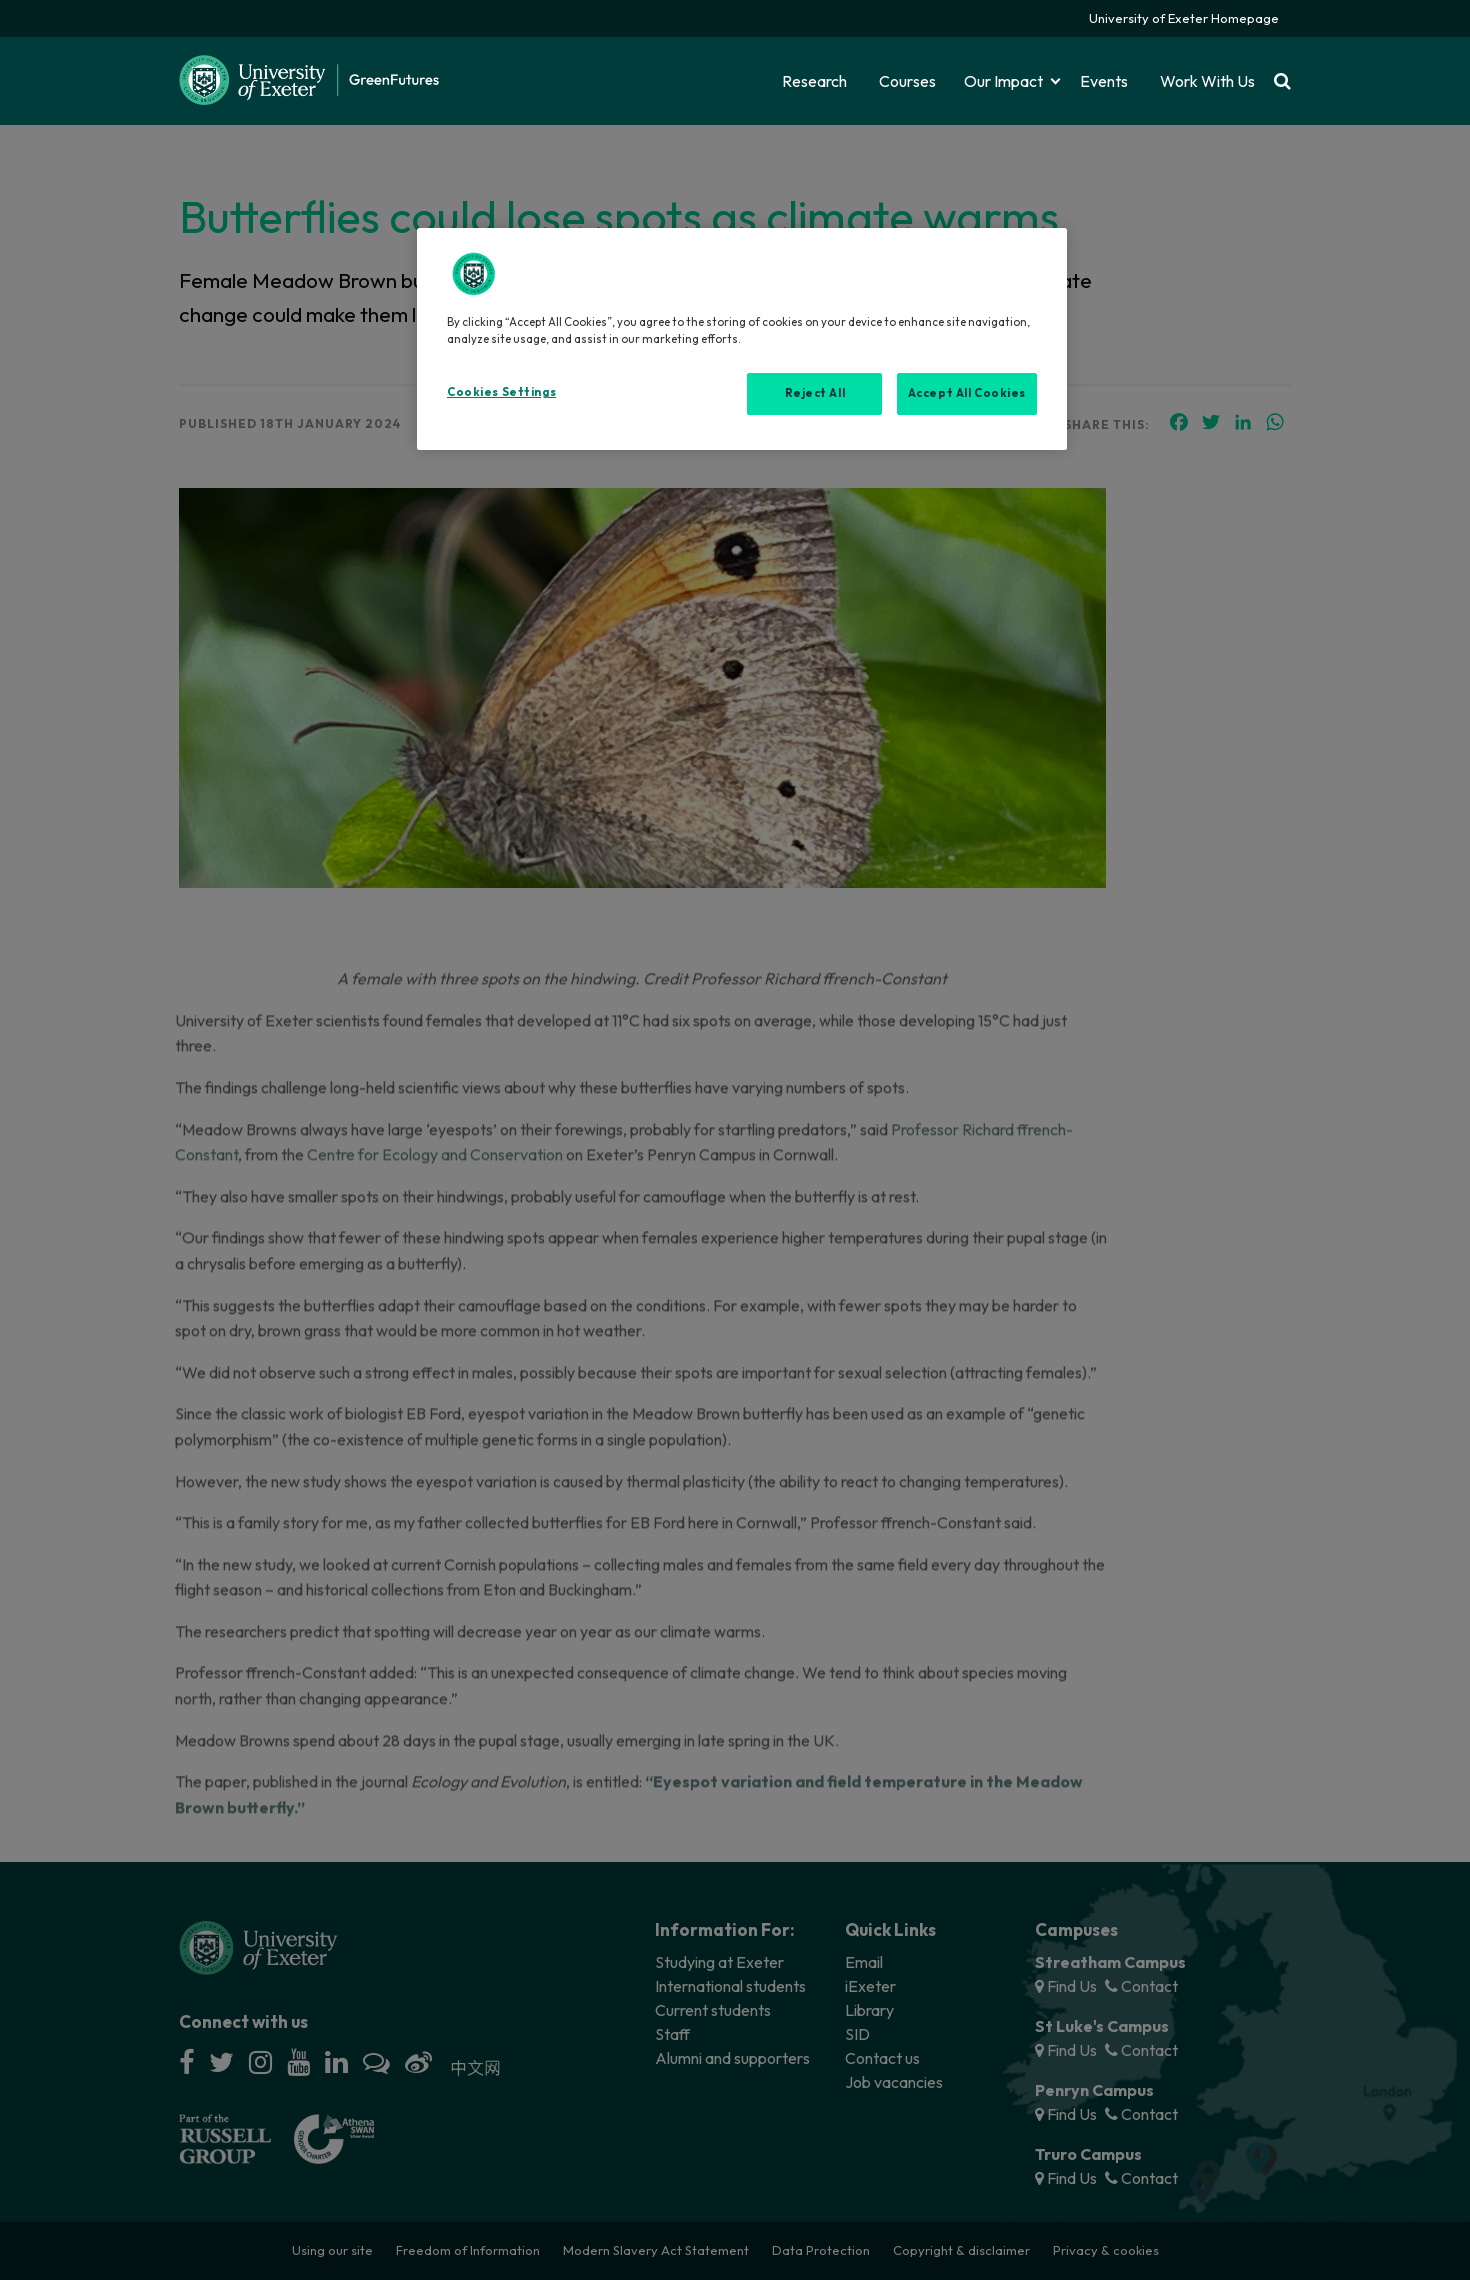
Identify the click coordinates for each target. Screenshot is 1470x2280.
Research (814, 81)
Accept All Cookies (967, 393)
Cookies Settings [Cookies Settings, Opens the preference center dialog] (501, 392)
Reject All (815, 393)
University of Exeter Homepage (1184, 18)
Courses (907, 81)
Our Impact (1003, 81)
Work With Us (1207, 81)
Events (1104, 81)
